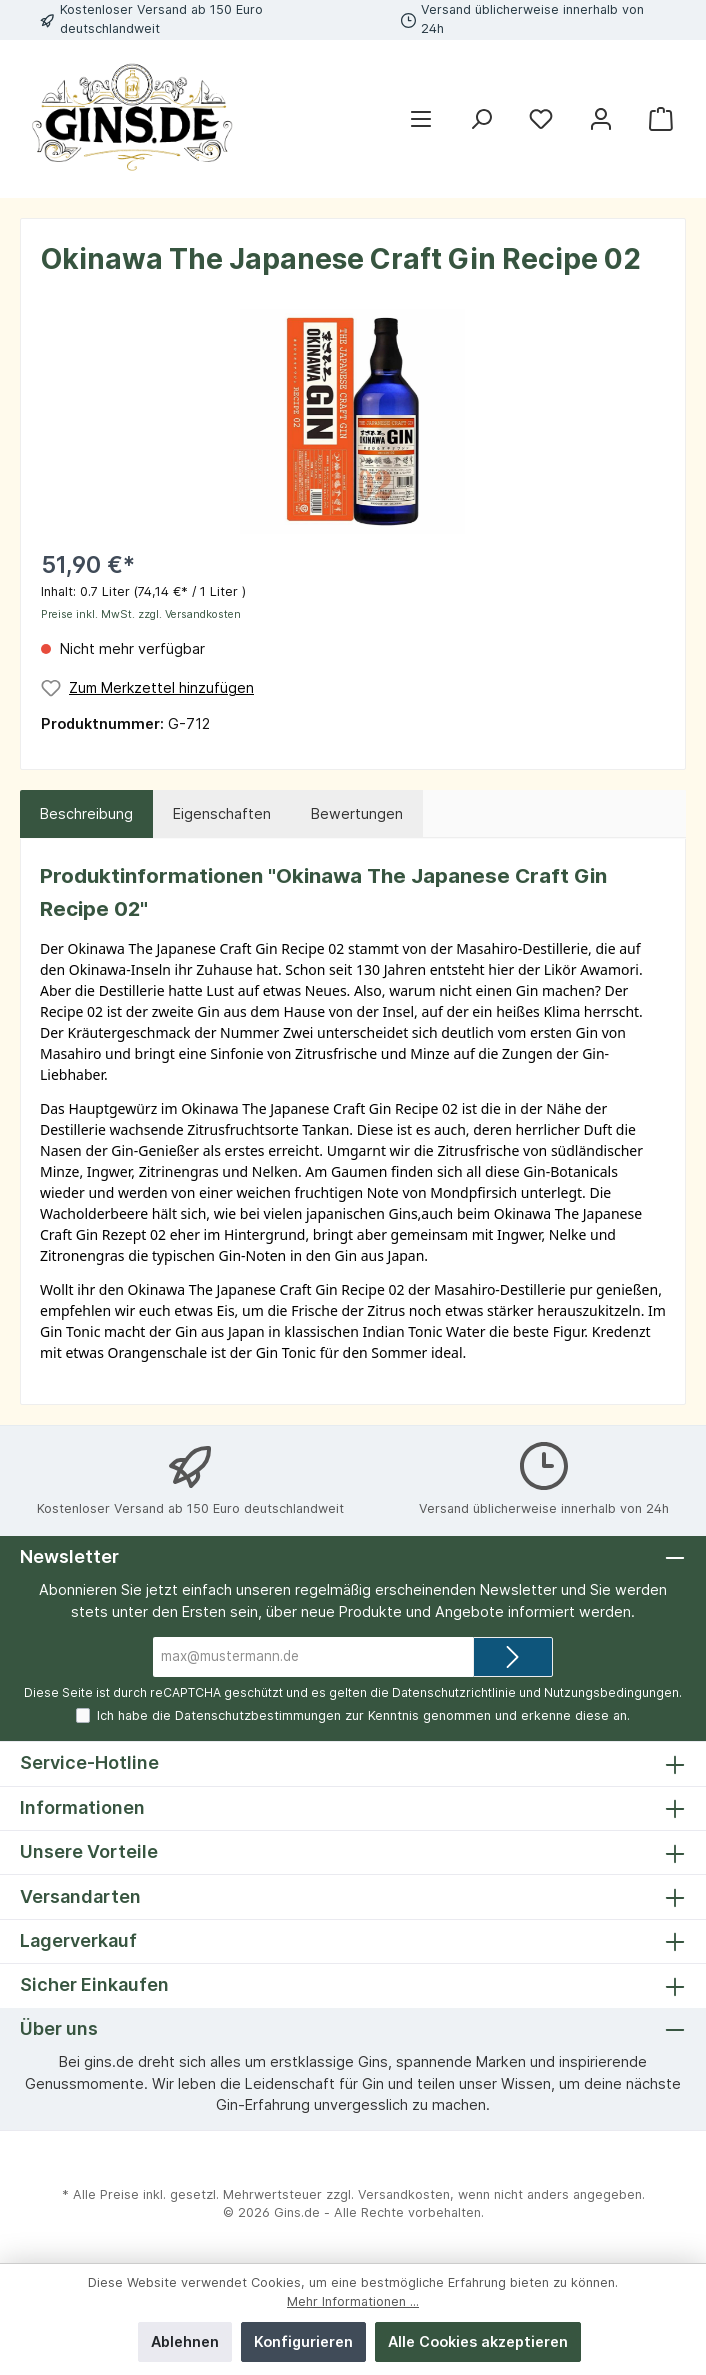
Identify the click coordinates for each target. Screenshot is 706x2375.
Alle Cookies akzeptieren (478, 2341)
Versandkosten (404, 2194)
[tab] (86, 814)
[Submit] (513, 1657)
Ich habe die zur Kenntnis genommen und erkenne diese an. (363, 1715)
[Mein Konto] (601, 119)
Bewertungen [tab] (357, 813)
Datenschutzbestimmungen (258, 1715)
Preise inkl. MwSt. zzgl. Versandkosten (141, 614)
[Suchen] (481, 119)
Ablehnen (185, 2341)
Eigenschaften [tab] (222, 813)
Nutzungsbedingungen (611, 1692)
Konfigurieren (303, 2341)
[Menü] (421, 119)
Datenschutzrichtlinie (454, 1692)
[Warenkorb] (661, 119)
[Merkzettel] (541, 119)
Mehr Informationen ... (353, 2301)
